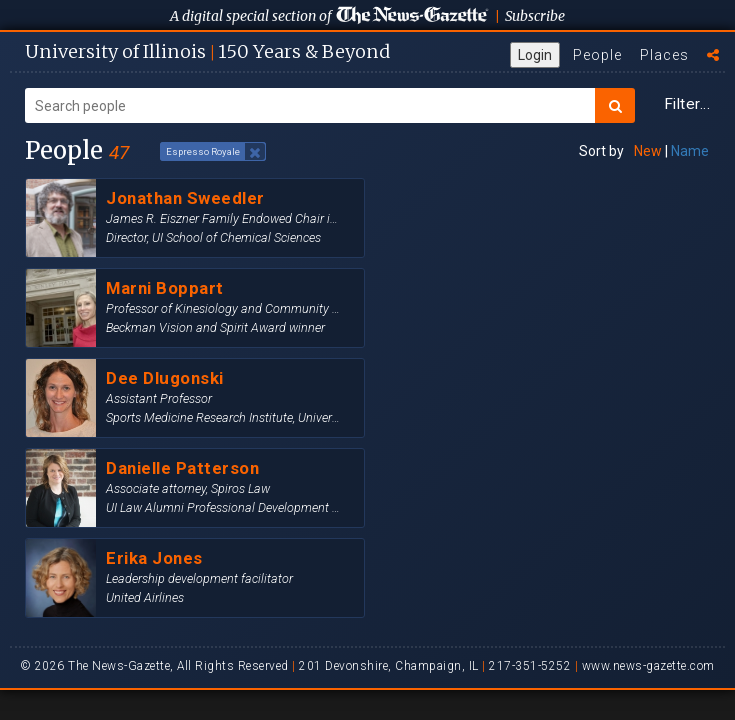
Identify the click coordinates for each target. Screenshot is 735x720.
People (597, 55)
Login (535, 55)
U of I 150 (207, 51)
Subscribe (535, 16)
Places (664, 55)
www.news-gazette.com (648, 666)
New (648, 151)
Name (690, 151)
